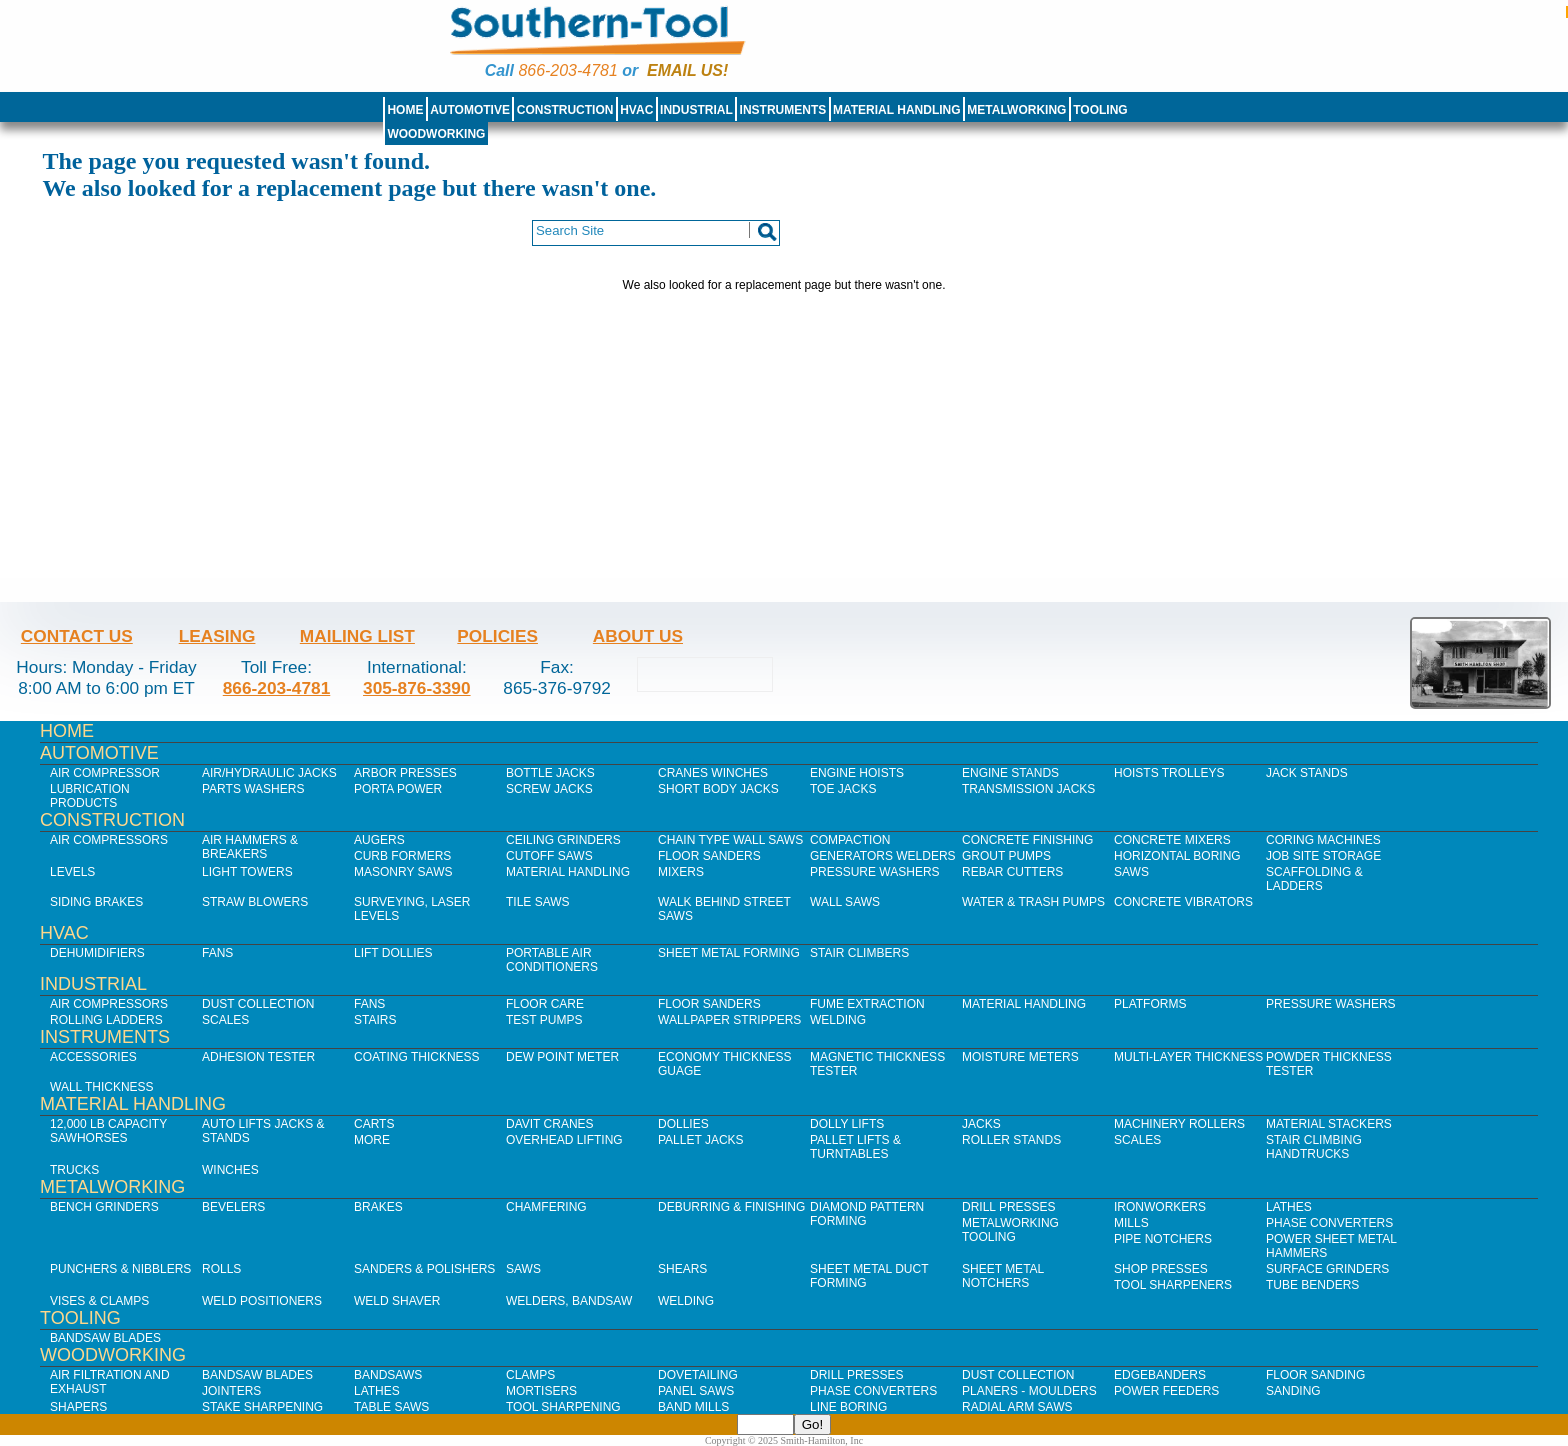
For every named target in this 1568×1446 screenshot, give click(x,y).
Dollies (683, 1124)
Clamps (530, 1375)
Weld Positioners (262, 1301)
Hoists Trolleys (1169, 773)
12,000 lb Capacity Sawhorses (108, 1131)
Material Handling (897, 110)
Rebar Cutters (1012, 872)
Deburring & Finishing (731, 1207)
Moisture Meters (1020, 1057)
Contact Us (77, 636)
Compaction (850, 840)
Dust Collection (258, 1004)
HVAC (636, 110)
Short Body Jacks (718, 789)
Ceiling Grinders (563, 840)
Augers (379, 840)
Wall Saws (845, 902)
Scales (225, 1020)
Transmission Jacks (1028, 789)
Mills (1131, 1223)
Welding (838, 1020)
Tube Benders (1312, 1285)
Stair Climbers (859, 953)
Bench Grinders (104, 1207)
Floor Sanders (709, 856)
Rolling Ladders (106, 1020)
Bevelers (233, 1207)
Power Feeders (1166, 1391)
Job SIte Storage (1323, 856)
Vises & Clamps (99, 1301)
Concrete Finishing (1027, 840)
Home (405, 110)
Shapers (78, 1407)
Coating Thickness (417, 1057)
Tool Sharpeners (1173, 1285)
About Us (638, 636)
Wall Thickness (102, 1087)
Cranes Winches (713, 773)
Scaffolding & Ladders (1314, 879)
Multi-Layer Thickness (1188, 1057)
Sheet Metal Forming (729, 953)
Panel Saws (696, 1391)
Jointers (231, 1391)
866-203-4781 (567, 70)
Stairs (375, 1020)
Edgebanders (1160, 1375)
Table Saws (391, 1407)
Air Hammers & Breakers (250, 847)
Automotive (470, 110)
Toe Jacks (843, 789)
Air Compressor (105, 773)
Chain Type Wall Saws (730, 840)
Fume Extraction (867, 1004)
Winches (230, 1170)
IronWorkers (1160, 1207)
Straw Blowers (255, 902)
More (372, 1140)
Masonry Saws (403, 872)
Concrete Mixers (1172, 840)
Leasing (217, 636)
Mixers (681, 872)
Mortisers (541, 1391)
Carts (374, 1124)
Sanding (1293, 1391)
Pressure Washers (875, 872)
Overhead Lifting (564, 1140)
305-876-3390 (417, 688)
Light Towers (247, 872)
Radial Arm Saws (1017, 1407)
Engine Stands (1010, 773)
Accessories (93, 1057)
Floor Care (545, 1004)
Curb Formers (402, 856)
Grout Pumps (1006, 856)
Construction (565, 110)
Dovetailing (698, 1375)
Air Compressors (109, 840)
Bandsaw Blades (105, 1338)
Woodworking (436, 134)
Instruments (783, 110)
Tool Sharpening (563, 1407)
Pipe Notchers (1163, 1239)
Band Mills (693, 1407)
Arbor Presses (405, 773)
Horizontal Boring (1177, 856)
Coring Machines (1323, 840)
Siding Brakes (96, 902)
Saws (1131, 872)
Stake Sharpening (262, 1407)
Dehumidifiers (97, 953)
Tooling (1100, 110)
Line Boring (848, 1407)
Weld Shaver (397, 1301)
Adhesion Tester (258, 1057)
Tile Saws (538, 902)
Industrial (696, 110)
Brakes (378, 1207)
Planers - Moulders (1029, 1391)
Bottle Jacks (550, 773)
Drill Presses (1009, 1207)
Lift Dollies (393, 953)
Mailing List (357, 636)
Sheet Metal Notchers (1003, 1276)
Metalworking (1016, 110)
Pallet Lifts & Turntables (855, 1147)
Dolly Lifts (847, 1124)
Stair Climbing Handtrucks (1314, 1147)
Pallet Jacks (701, 1140)
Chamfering (546, 1207)
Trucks (74, 1170)
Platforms (1150, 1004)
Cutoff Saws (549, 856)
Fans (217, 953)
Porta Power (398, 789)
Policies (497, 636)
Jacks (981, 1124)
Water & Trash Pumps (1033, 902)
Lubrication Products (90, 796)
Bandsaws (388, 1375)
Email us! (687, 70)
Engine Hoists (857, 773)
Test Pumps (544, 1020)
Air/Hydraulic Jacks (269, 773)
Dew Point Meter (562, 1057)
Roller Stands (1011, 1140)
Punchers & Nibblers (120, 1269)
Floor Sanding (1315, 1375)
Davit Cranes (550, 1124)
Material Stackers (1329, 1124)
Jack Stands (1307, 773)
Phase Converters (1329, 1223)
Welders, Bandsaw (569, 1301)
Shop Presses (1161, 1269)
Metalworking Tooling (1010, 1230)
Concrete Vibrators (1183, 902)
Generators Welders (883, 856)
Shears (682, 1269)
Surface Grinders (1327, 1269)
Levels (72, 872)
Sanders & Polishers (424, 1269)
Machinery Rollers (1179, 1124)
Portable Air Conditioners (552, 960)
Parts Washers (253, 789)
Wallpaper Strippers (729, 1020)
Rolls (221, 1269)
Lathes (1289, 1207)
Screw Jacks (549, 789)
